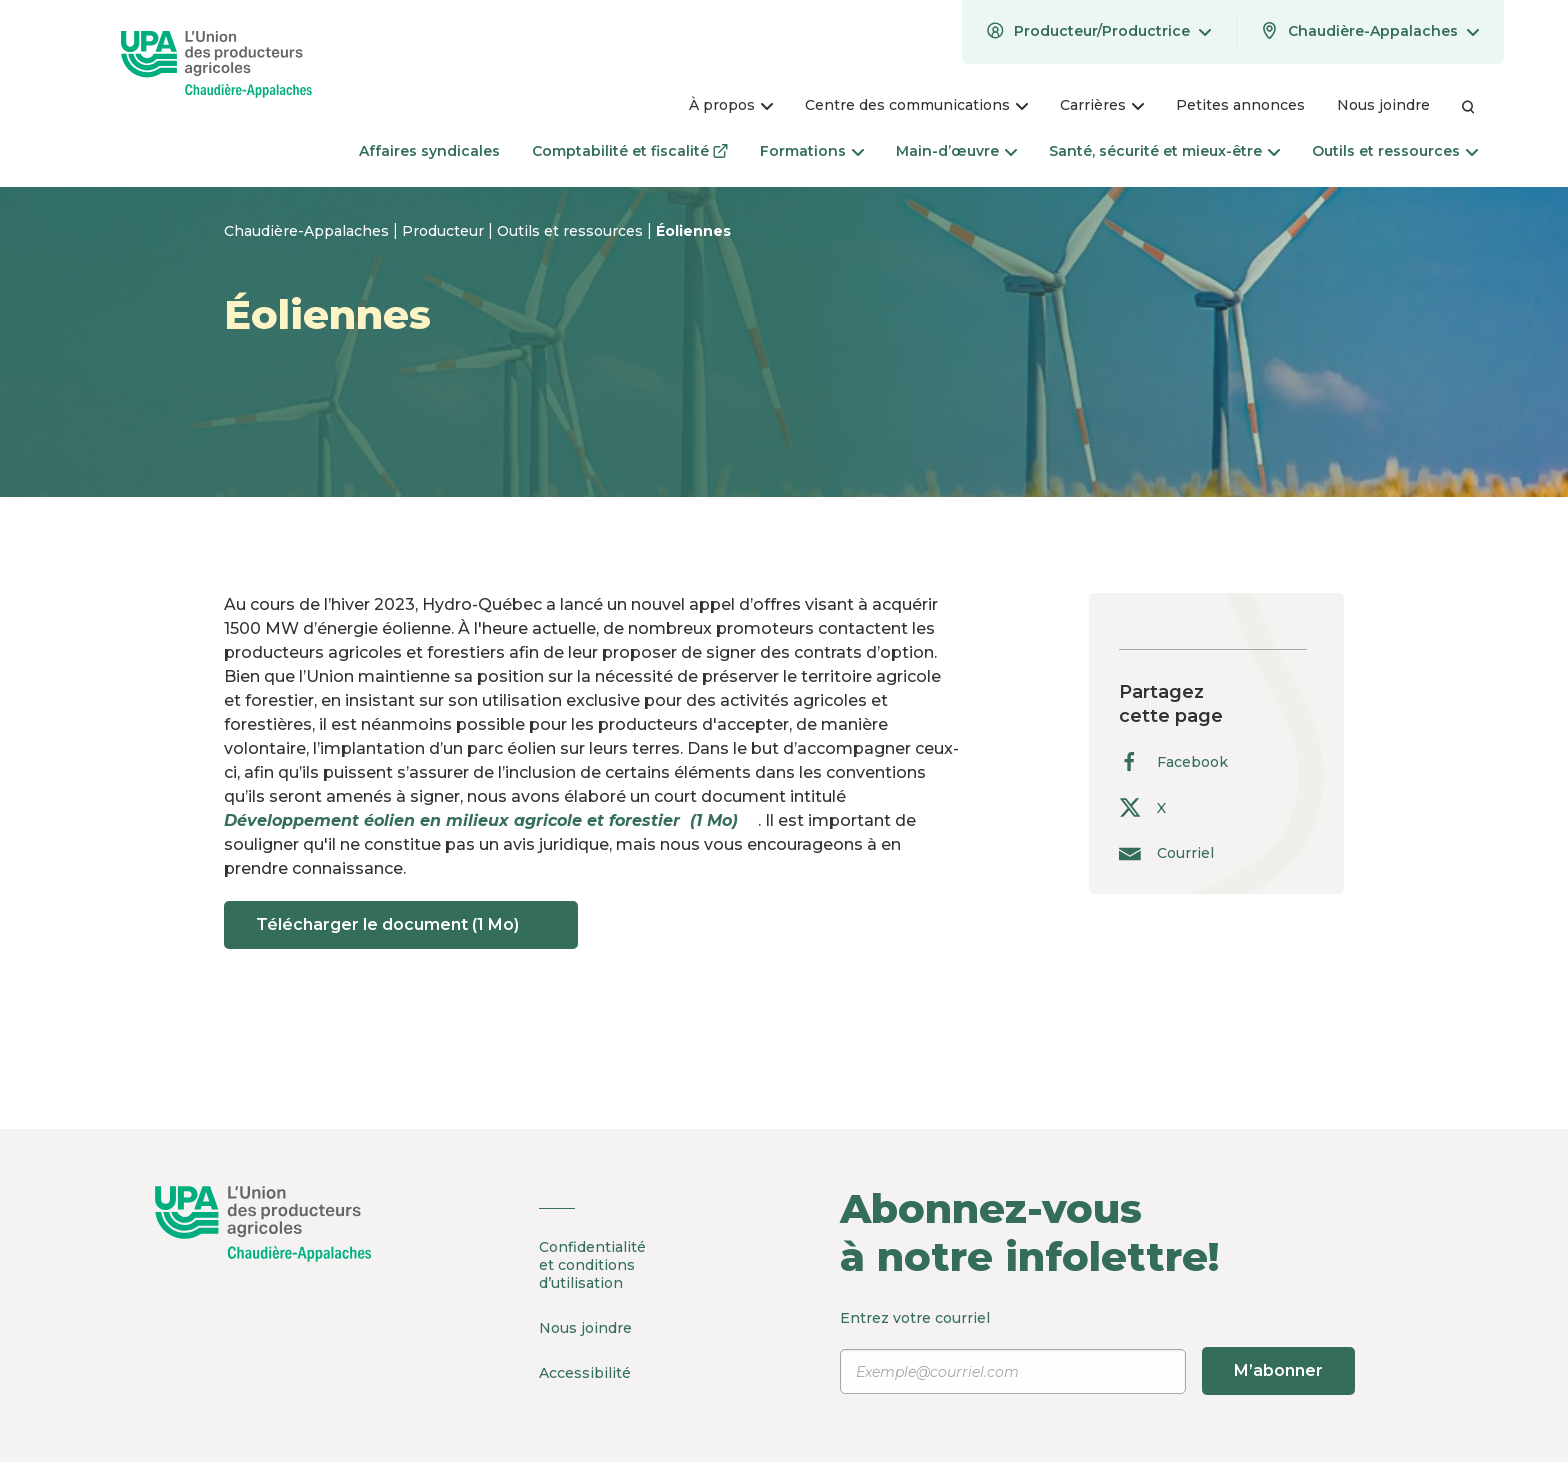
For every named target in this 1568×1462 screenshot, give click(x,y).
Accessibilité (585, 1373)
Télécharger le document (401, 925)
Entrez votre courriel (1097, 1352)
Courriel (1166, 852)
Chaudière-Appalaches (308, 231)
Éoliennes (693, 231)
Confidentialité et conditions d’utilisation (592, 1265)
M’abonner (1278, 1370)
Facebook (1173, 761)
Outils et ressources (572, 231)
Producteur (445, 231)
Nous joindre (585, 1328)
